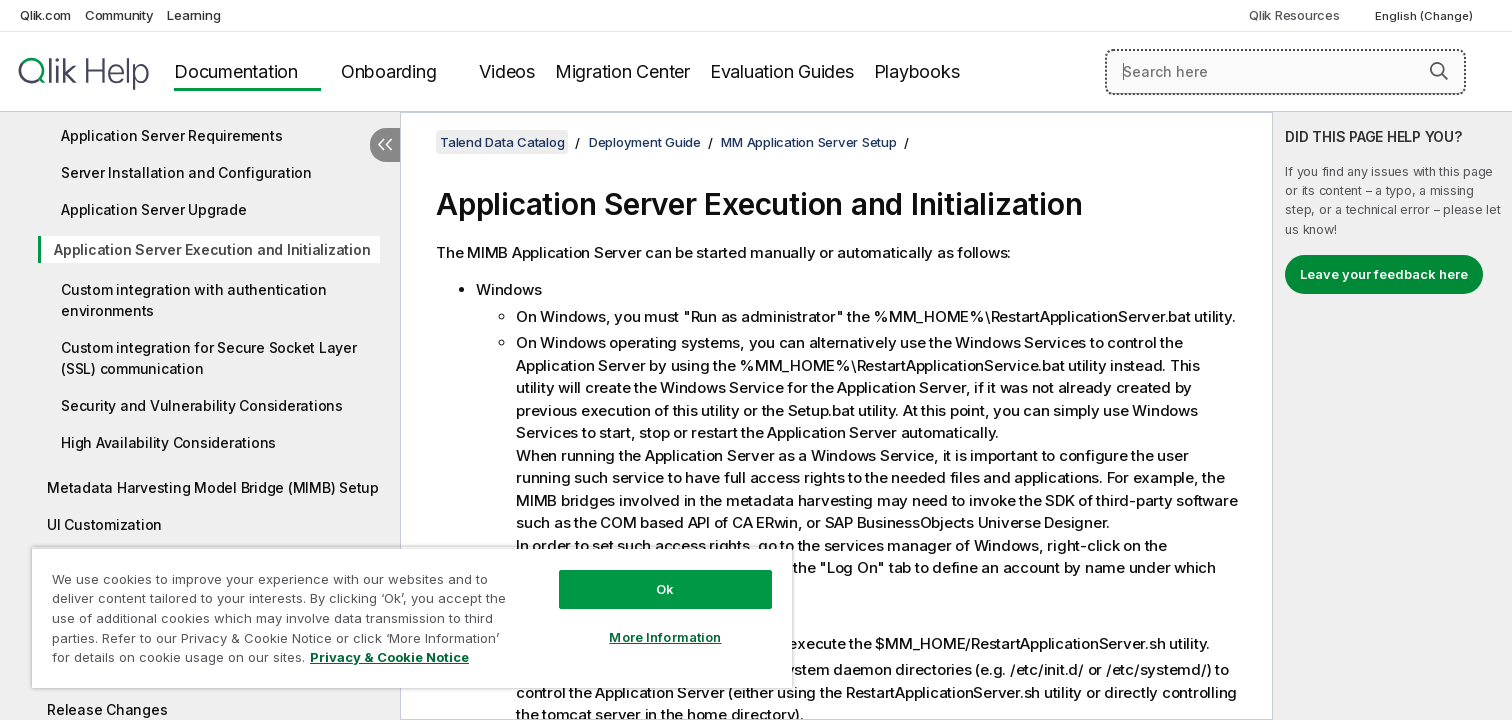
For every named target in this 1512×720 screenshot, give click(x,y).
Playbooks (917, 71)
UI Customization (104, 524)
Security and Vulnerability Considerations (202, 405)
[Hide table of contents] (385, 145)
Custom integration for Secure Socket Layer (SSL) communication (209, 358)
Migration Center (622, 71)
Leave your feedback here (1384, 274)
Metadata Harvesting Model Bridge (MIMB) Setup (213, 487)
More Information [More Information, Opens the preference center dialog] (665, 637)
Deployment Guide (645, 142)
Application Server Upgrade (154, 209)
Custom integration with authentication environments (194, 300)
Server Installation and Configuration (186, 172)
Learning (193, 15)
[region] (412, 617)
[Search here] (1285, 72)
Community (119, 15)
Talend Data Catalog (502, 142)
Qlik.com (45, 15)
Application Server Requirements (171, 135)
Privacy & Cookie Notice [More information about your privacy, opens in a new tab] (389, 657)
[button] (1439, 71)
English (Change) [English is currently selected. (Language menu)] (1425, 16)
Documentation (236, 71)
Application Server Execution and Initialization (212, 249)
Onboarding (389, 71)
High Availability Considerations (168, 442)
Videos (507, 71)
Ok (665, 589)
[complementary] (1392, 416)
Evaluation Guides (782, 71)
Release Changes (107, 709)
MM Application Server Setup (808, 142)
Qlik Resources (1294, 15)
